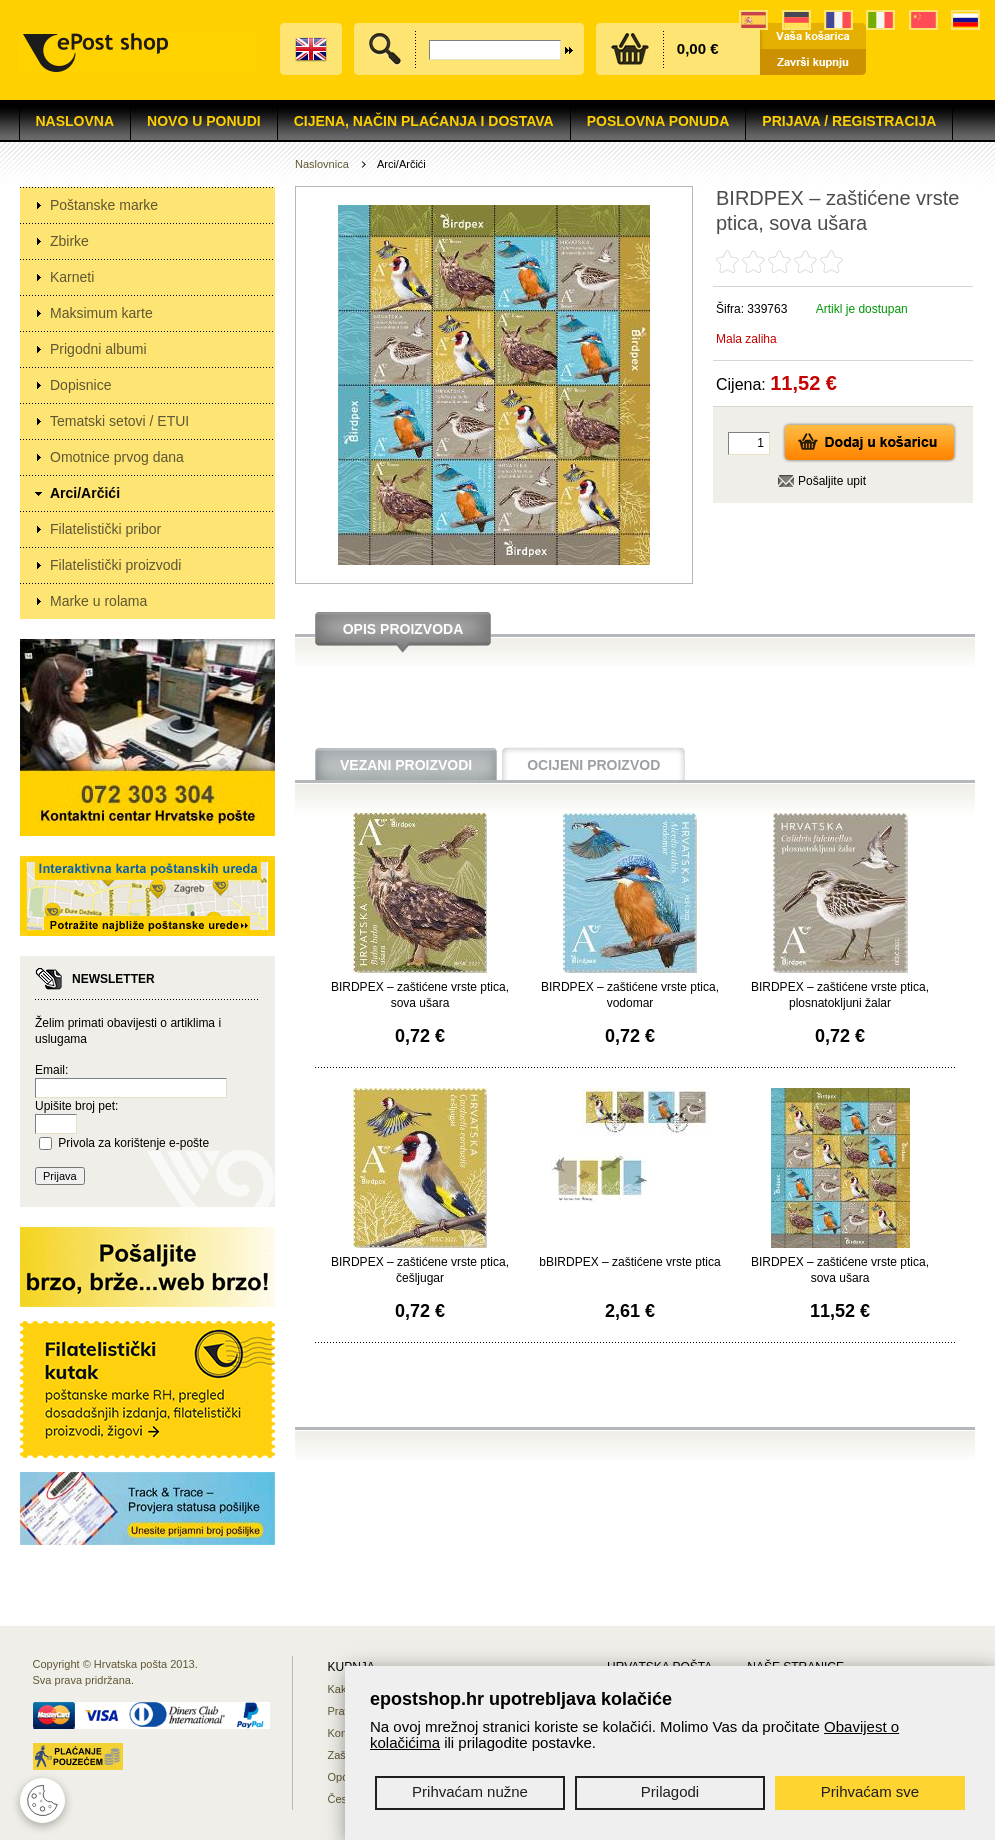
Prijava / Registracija (849, 121)
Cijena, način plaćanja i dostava (424, 121)
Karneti (72, 277)
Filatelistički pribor (105, 529)
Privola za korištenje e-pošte (133, 1143)
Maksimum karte (101, 313)
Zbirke (69, 241)
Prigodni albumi (98, 349)
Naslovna (75, 121)
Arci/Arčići (85, 493)
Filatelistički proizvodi (115, 565)
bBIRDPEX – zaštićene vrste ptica (629, 1262)
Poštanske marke (104, 205)
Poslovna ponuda (658, 121)
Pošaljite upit (832, 481)
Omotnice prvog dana (117, 457)
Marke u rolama (98, 601)
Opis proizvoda (403, 629)
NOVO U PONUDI (204, 121)
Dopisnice (80, 385)
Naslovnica (322, 164)
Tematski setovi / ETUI (119, 421)
